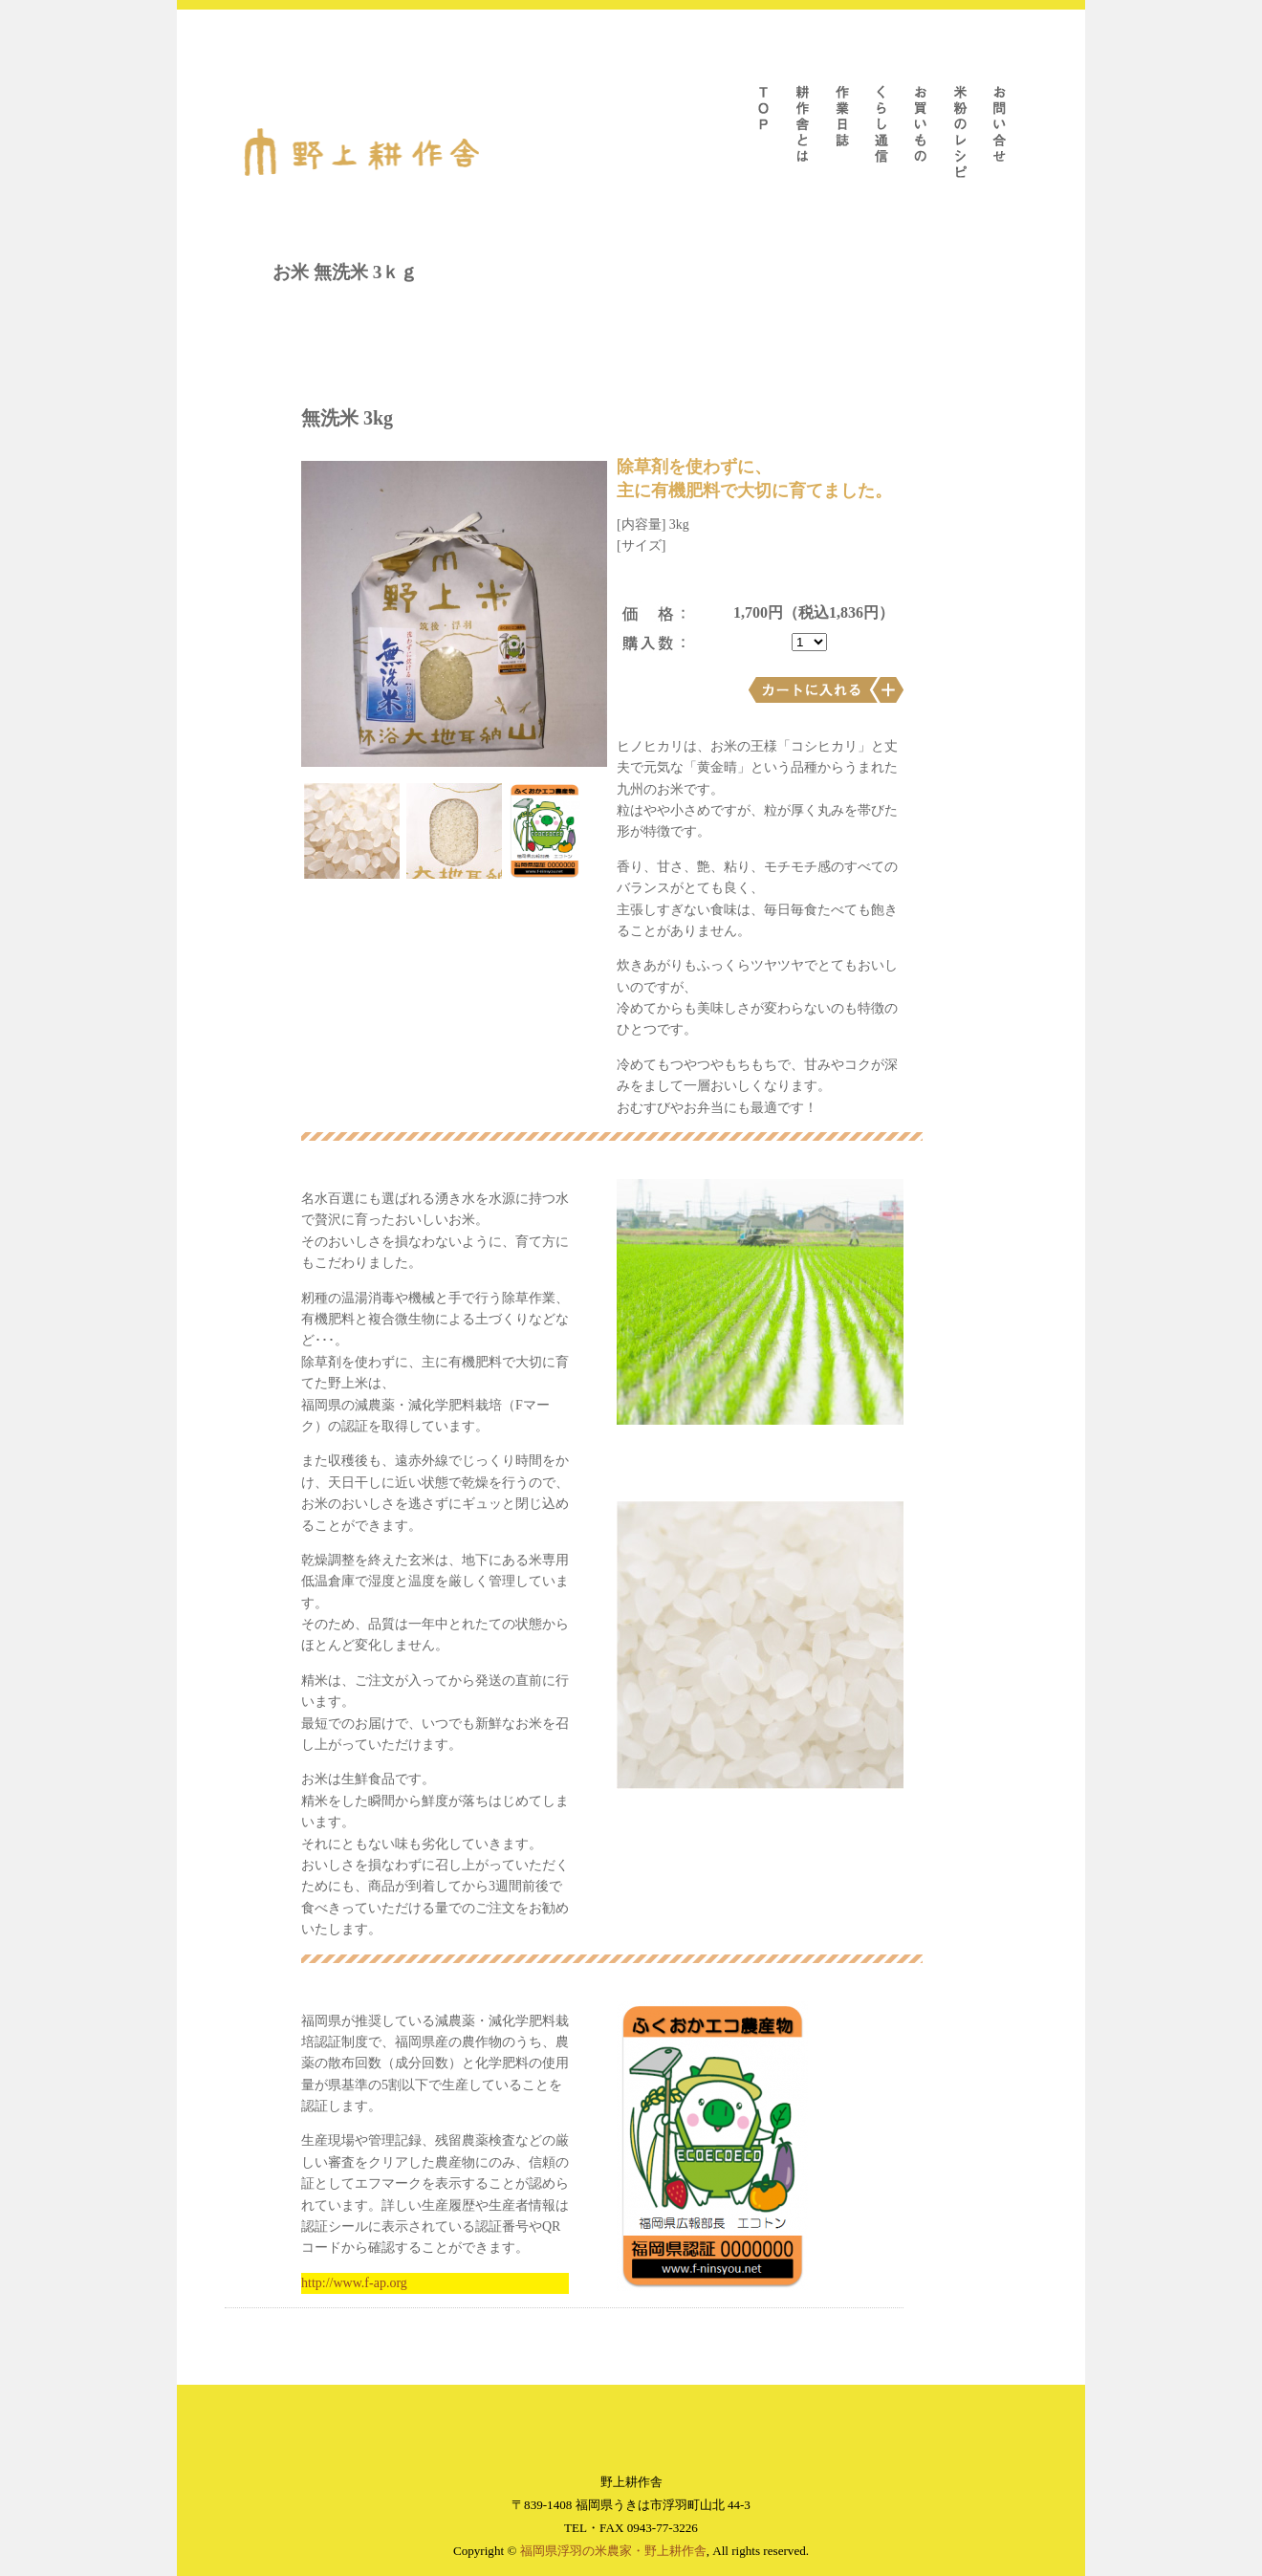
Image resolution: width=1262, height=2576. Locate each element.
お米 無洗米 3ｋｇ (345, 272)
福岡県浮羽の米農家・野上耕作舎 (613, 2550)
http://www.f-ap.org (354, 2283)
